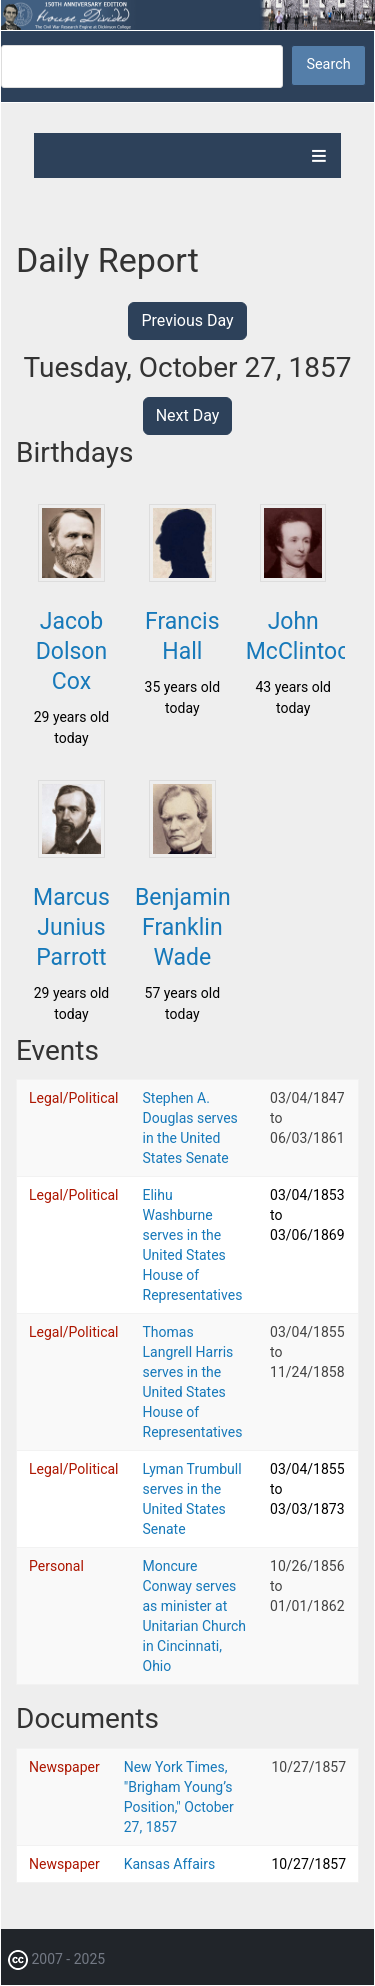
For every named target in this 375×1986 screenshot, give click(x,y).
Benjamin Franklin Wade (183, 927)
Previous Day (187, 320)
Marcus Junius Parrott (71, 927)
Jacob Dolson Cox (72, 651)
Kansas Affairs (170, 1864)
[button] (71, 576)
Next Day (188, 415)
